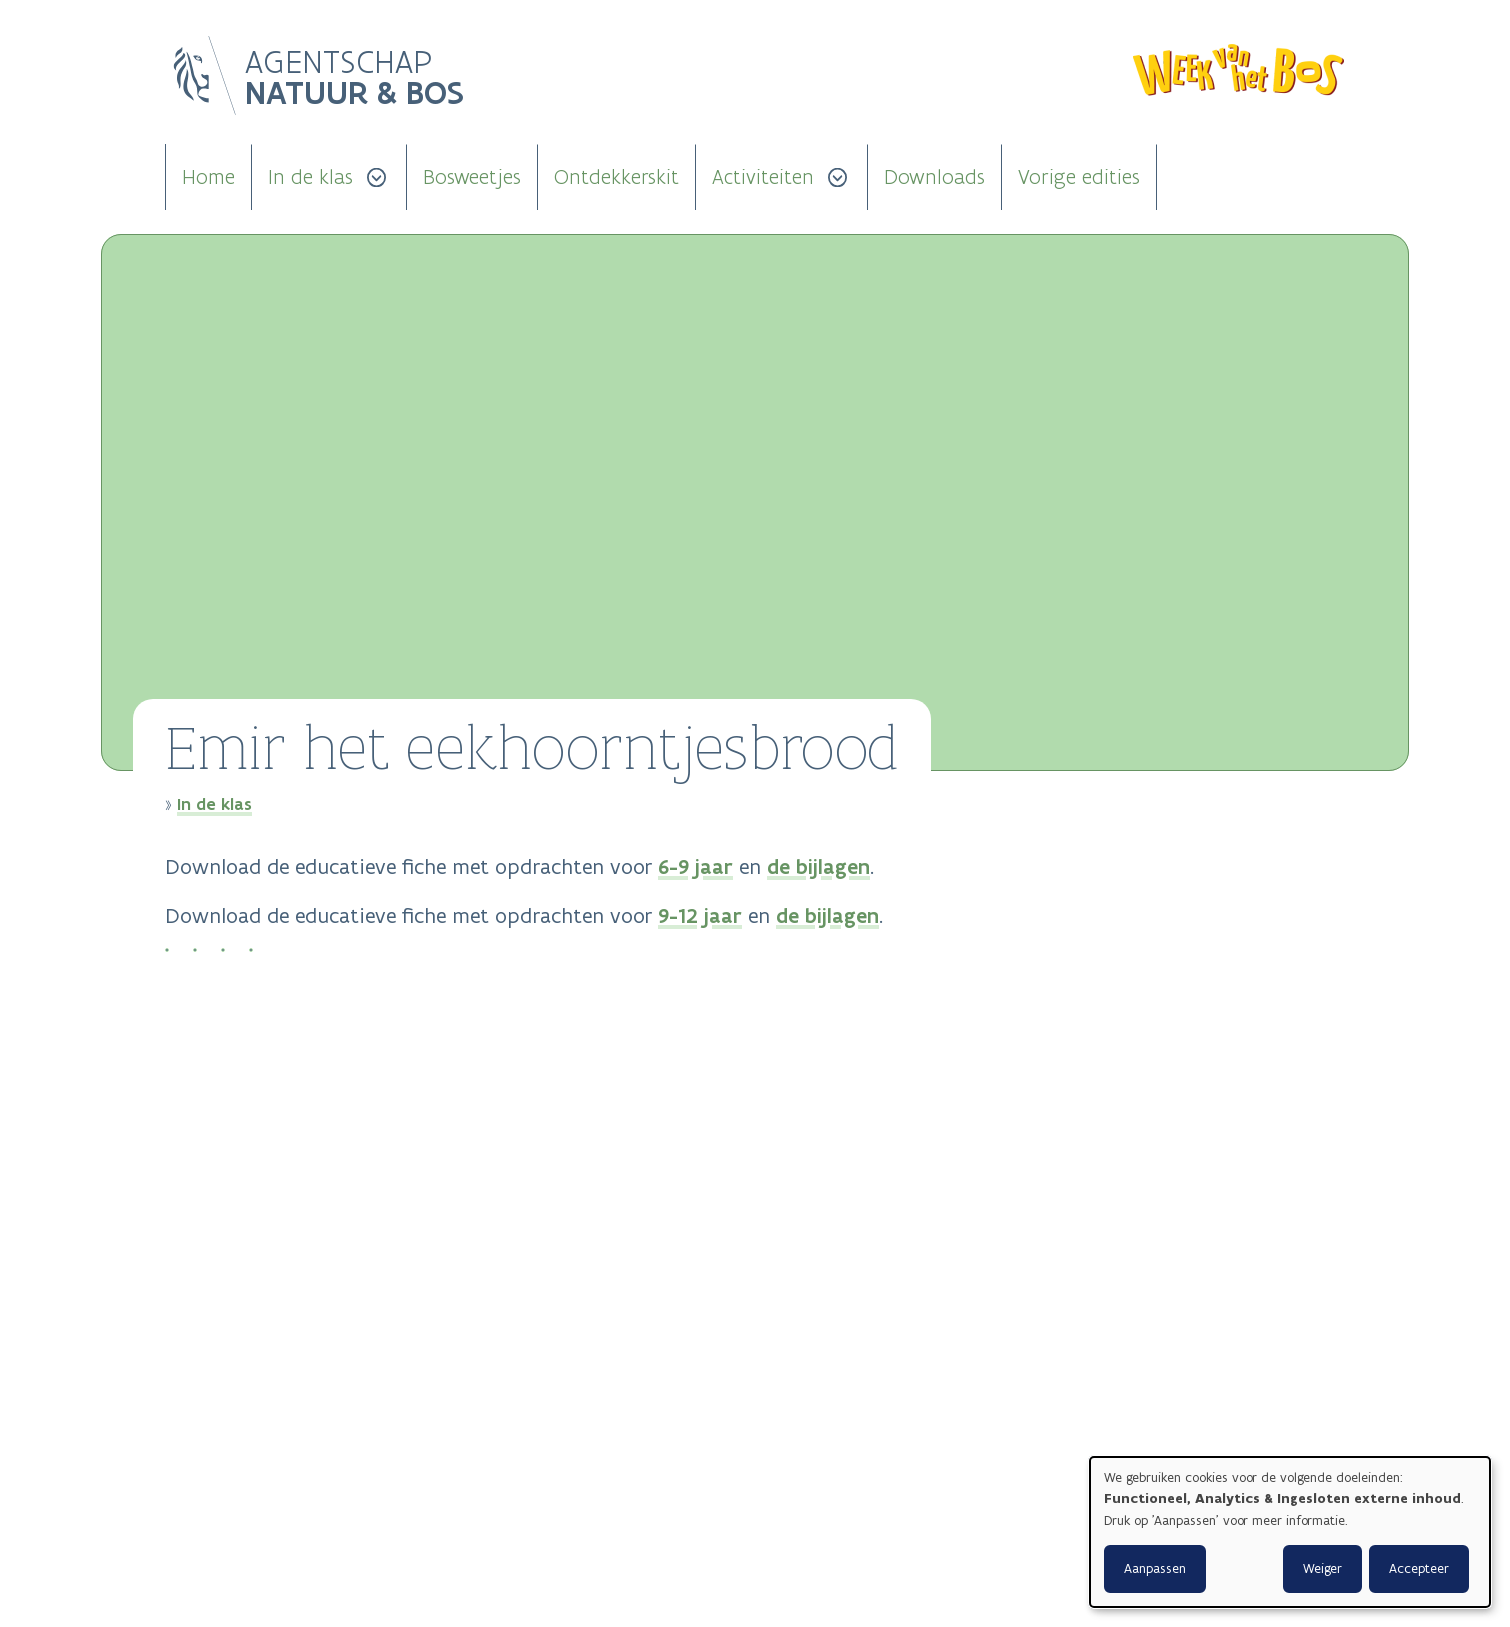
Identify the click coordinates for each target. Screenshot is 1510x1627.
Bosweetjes (472, 177)
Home (208, 177)
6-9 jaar (695, 866)
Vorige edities (1079, 177)
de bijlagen (818, 866)
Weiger (1322, 1568)
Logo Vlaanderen (205, 76)
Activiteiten (763, 177)
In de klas (310, 177)
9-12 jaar (700, 915)
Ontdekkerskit (616, 177)
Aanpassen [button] (1155, 1568)
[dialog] (1290, 1532)
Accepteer (1419, 1568)
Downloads (934, 177)
